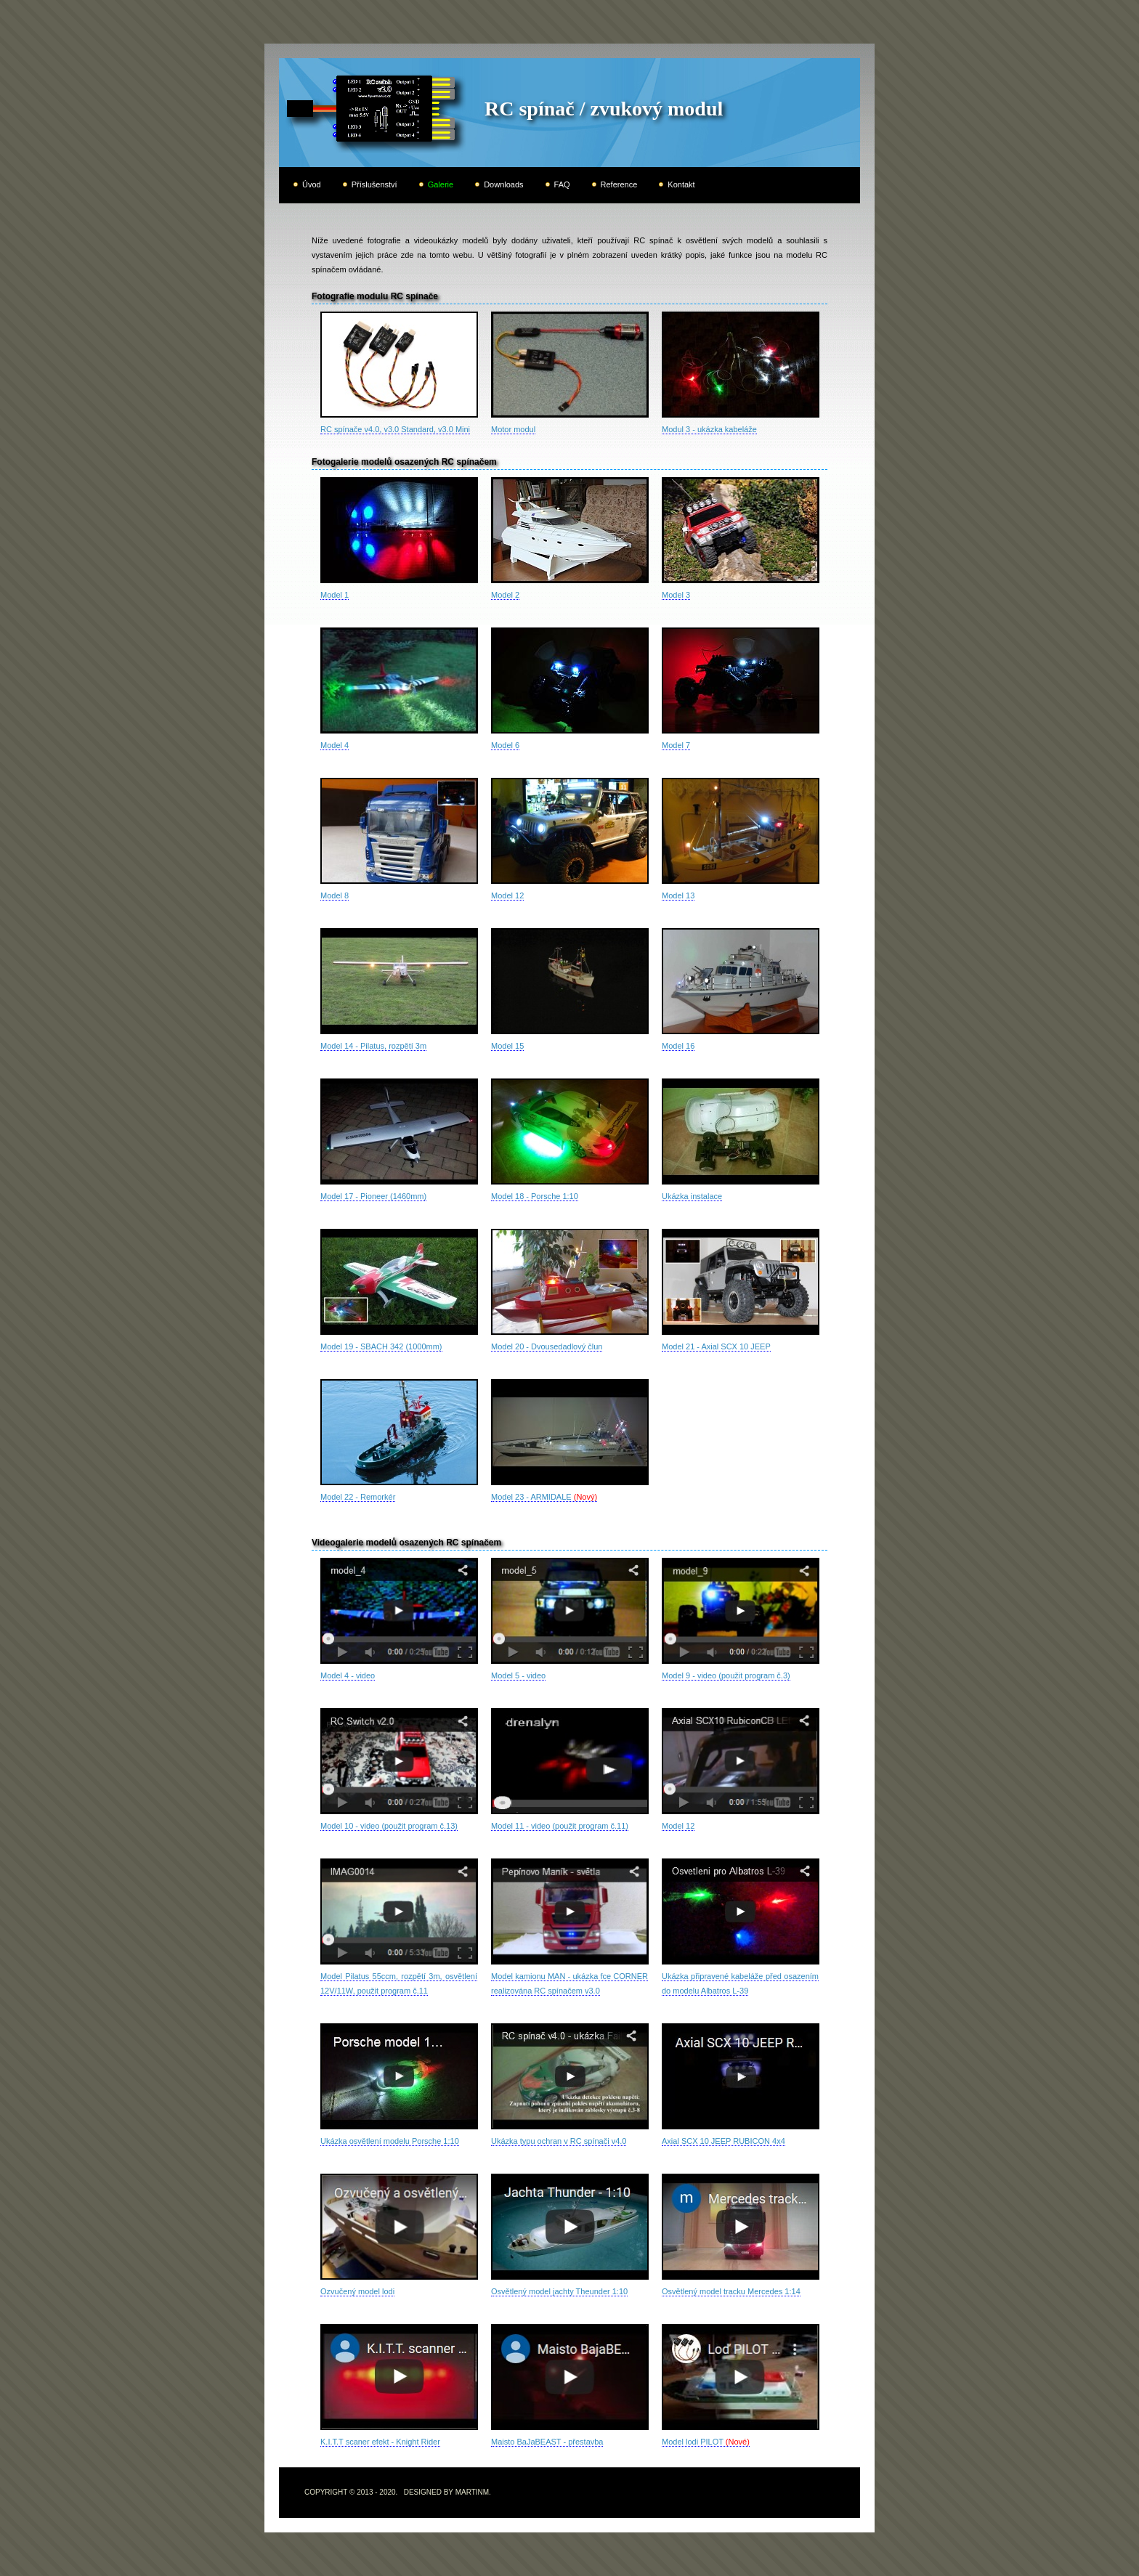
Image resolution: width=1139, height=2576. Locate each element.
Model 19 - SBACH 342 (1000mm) (381, 1346)
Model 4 (334, 745)
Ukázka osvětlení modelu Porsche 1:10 (389, 2141)
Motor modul (513, 429)
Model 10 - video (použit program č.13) (389, 1825)
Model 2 (505, 594)
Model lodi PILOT (706, 2441)
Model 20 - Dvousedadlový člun (546, 1346)
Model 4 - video (347, 1675)
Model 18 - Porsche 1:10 (534, 1196)
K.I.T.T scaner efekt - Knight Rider (380, 2441)
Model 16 (678, 1045)
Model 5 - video (518, 1675)
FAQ (562, 184)
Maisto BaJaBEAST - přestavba (547, 2441)
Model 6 (505, 745)
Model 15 (507, 1045)
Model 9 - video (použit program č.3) (726, 1675)
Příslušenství (374, 184)
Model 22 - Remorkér (357, 1496)
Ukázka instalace (692, 1196)
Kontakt (681, 184)
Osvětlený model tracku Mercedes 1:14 (731, 2291)
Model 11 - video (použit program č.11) (559, 1825)
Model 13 (678, 895)
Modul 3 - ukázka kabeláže (709, 429)
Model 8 (334, 895)
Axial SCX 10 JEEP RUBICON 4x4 (723, 2141)
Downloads (503, 184)
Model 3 (676, 594)
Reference (619, 184)
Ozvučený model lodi (357, 2291)
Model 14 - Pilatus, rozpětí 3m (373, 1045)
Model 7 (676, 745)
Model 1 (334, 594)
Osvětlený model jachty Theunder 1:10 (559, 2291)
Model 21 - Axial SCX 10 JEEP (716, 1346)
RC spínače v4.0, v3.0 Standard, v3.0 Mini (395, 429)
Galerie (440, 184)
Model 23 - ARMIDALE (544, 1496)
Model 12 (507, 895)
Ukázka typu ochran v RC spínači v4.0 (558, 2141)
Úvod (311, 184)
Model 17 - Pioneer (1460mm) (373, 1196)
